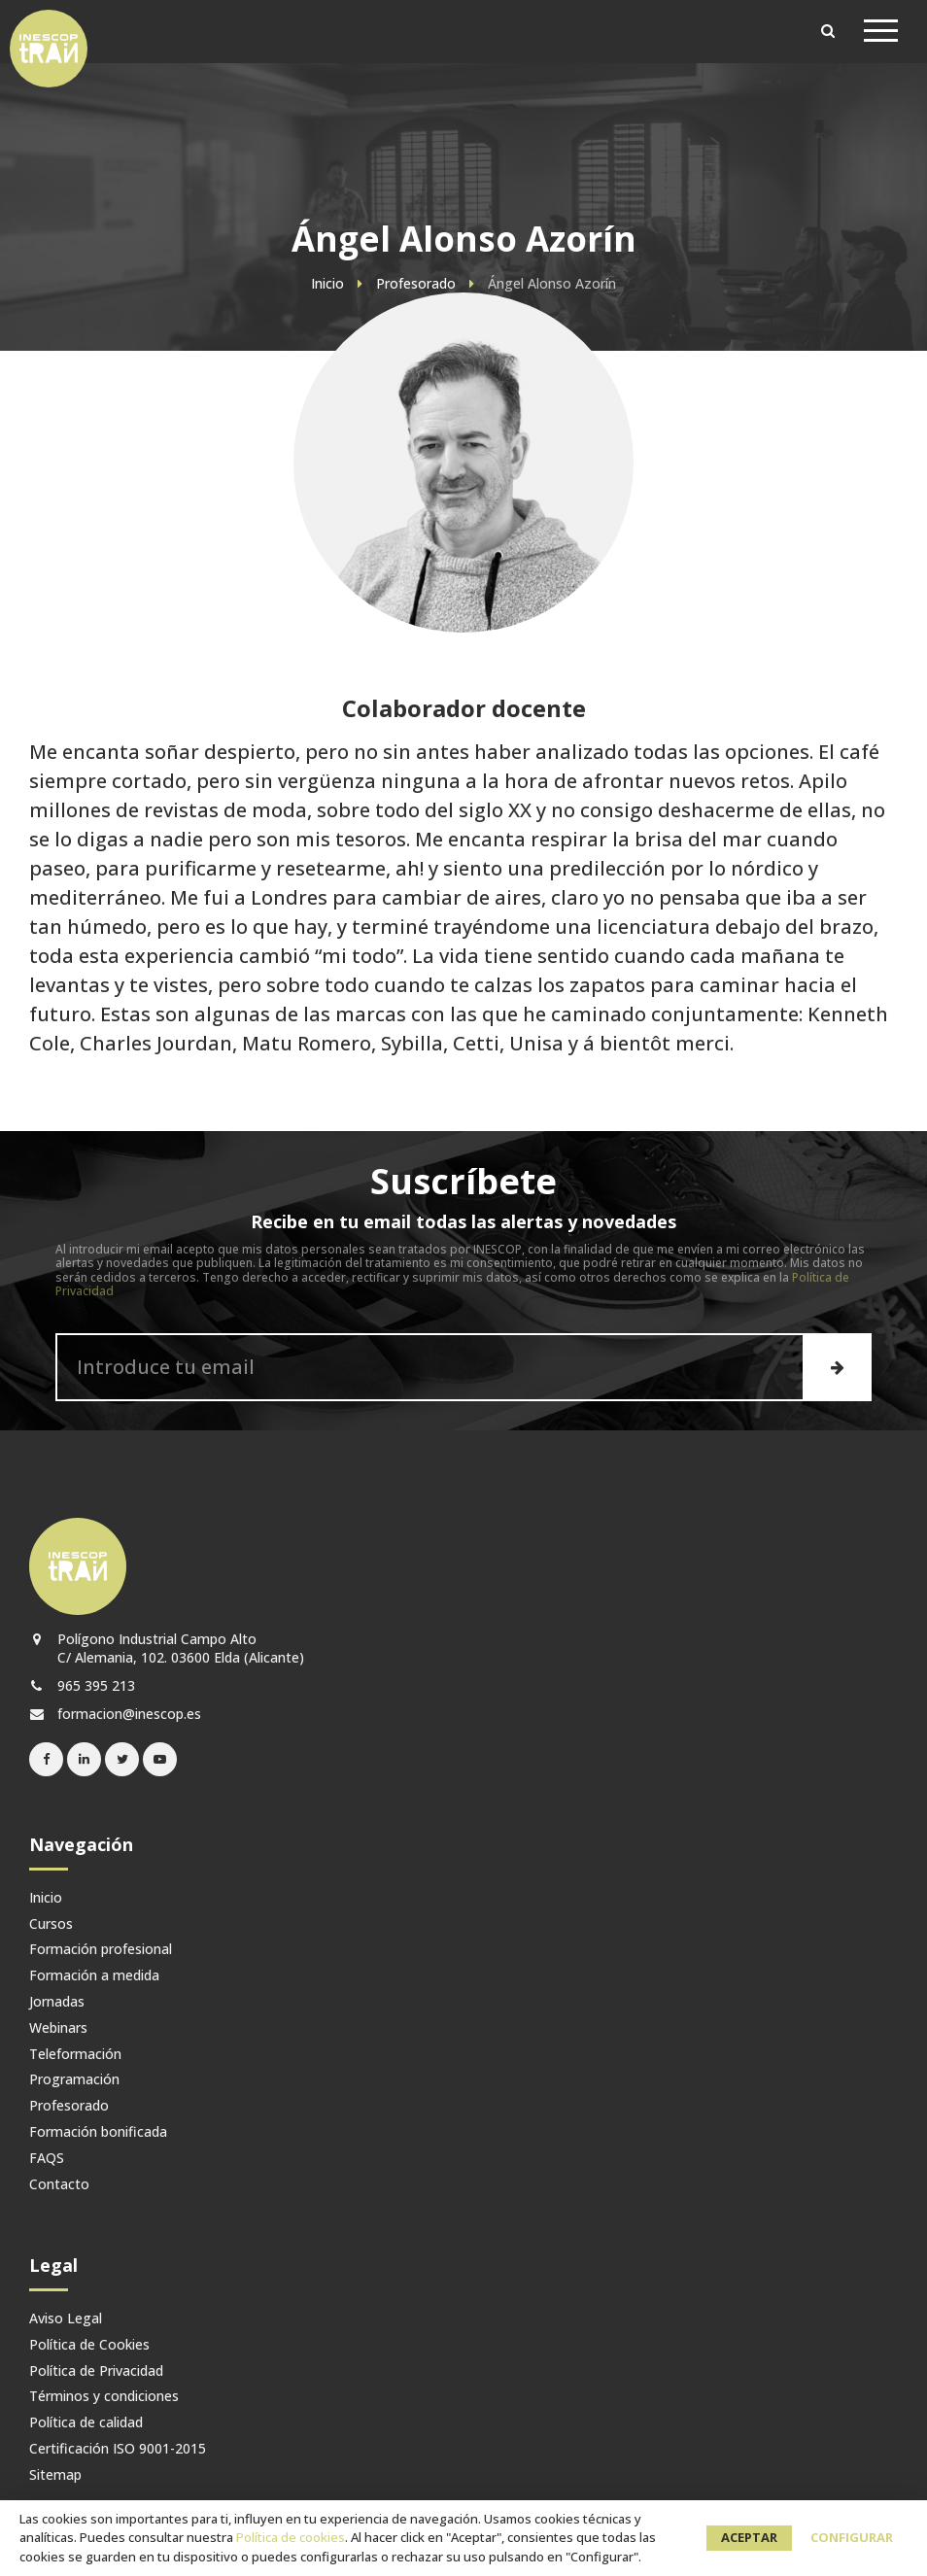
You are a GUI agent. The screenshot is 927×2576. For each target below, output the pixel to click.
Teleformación (75, 2054)
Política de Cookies (89, 2345)
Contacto (59, 2185)
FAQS (46, 2158)
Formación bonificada (98, 2132)
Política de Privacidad (96, 2371)
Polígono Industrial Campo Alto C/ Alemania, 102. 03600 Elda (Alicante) (166, 1648)
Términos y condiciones (104, 2396)
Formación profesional (100, 1949)
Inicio (45, 1898)
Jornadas (57, 2002)
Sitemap (55, 2475)
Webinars (58, 2028)
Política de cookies (290, 2537)
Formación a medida (94, 1976)
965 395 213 (82, 1685)
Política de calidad (86, 2423)
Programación (74, 2080)
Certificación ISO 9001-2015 (117, 2449)
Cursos (51, 1924)
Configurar (851, 2537)
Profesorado (69, 2106)
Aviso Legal (65, 2319)
